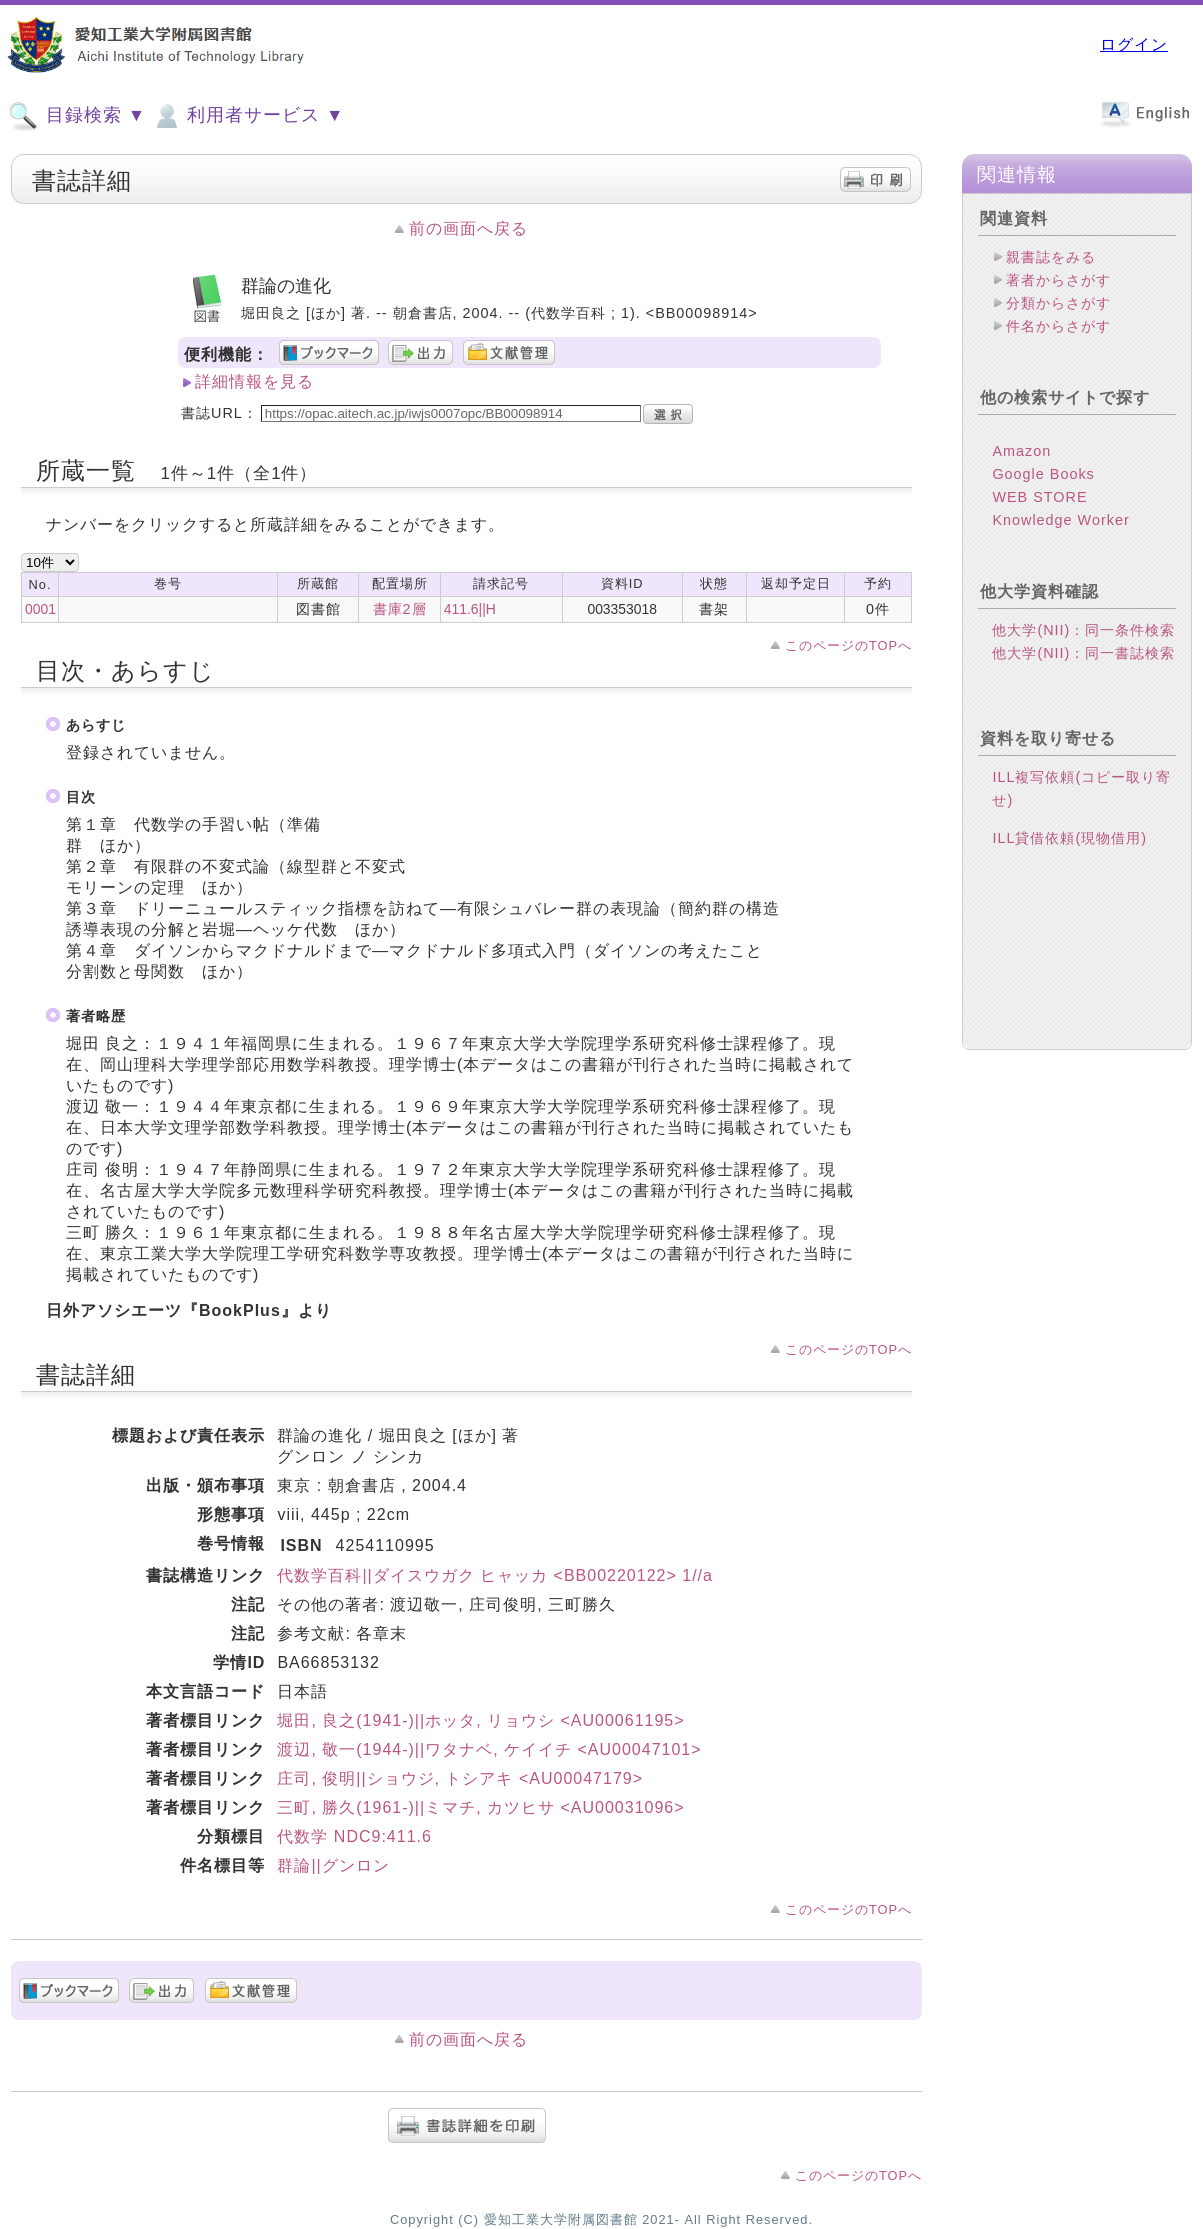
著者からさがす (1058, 280)
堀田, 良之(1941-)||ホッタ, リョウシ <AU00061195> (480, 1720)
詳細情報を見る (254, 381)
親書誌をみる (1051, 257)
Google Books (1043, 474)
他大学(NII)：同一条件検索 (1083, 630)
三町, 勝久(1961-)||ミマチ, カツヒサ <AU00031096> (480, 1807)
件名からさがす (1058, 326)
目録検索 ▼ (77, 116)
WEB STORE (1039, 497)
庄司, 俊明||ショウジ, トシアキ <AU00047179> (460, 1778)
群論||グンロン (333, 1865)
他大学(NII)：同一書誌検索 (1083, 653)
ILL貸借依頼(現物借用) (1069, 838)
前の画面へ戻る (468, 228)
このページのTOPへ (848, 645)
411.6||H (470, 609)
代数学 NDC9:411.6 (354, 1836)
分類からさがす (1058, 303)
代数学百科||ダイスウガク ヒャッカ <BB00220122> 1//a (495, 1575)
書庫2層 (400, 609)
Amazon (1021, 451)
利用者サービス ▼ (247, 116)
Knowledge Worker (1060, 520)
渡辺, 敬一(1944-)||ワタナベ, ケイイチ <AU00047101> (489, 1749)
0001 (40, 609)
